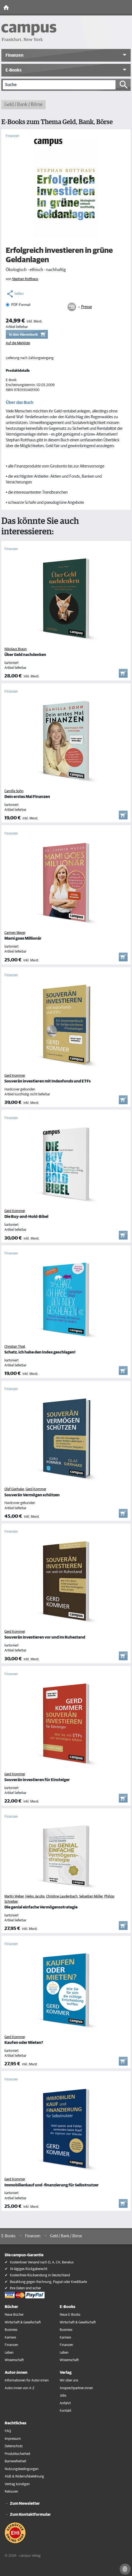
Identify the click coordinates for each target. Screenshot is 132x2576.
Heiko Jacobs (35, 1896)
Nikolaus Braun (15, 649)
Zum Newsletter (25, 2503)
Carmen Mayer (14, 933)
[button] (66, 55)
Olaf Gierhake (14, 1489)
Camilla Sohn (13, 791)
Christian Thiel (14, 1347)
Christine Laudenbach (62, 1896)
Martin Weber (14, 1896)
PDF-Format (21, 305)
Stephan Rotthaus (25, 279)
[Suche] (59, 84)
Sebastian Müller (91, 1896)
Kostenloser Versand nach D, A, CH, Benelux (42, 2262)
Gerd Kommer (14, 1076)
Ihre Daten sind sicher (25, 2288)
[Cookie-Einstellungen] (125, 2569)
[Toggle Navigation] (126, 7)
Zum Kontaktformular (30, 2514)
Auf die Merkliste (18, 343)
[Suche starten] (124, 85)
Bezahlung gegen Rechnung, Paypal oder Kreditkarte (48, 2282)
